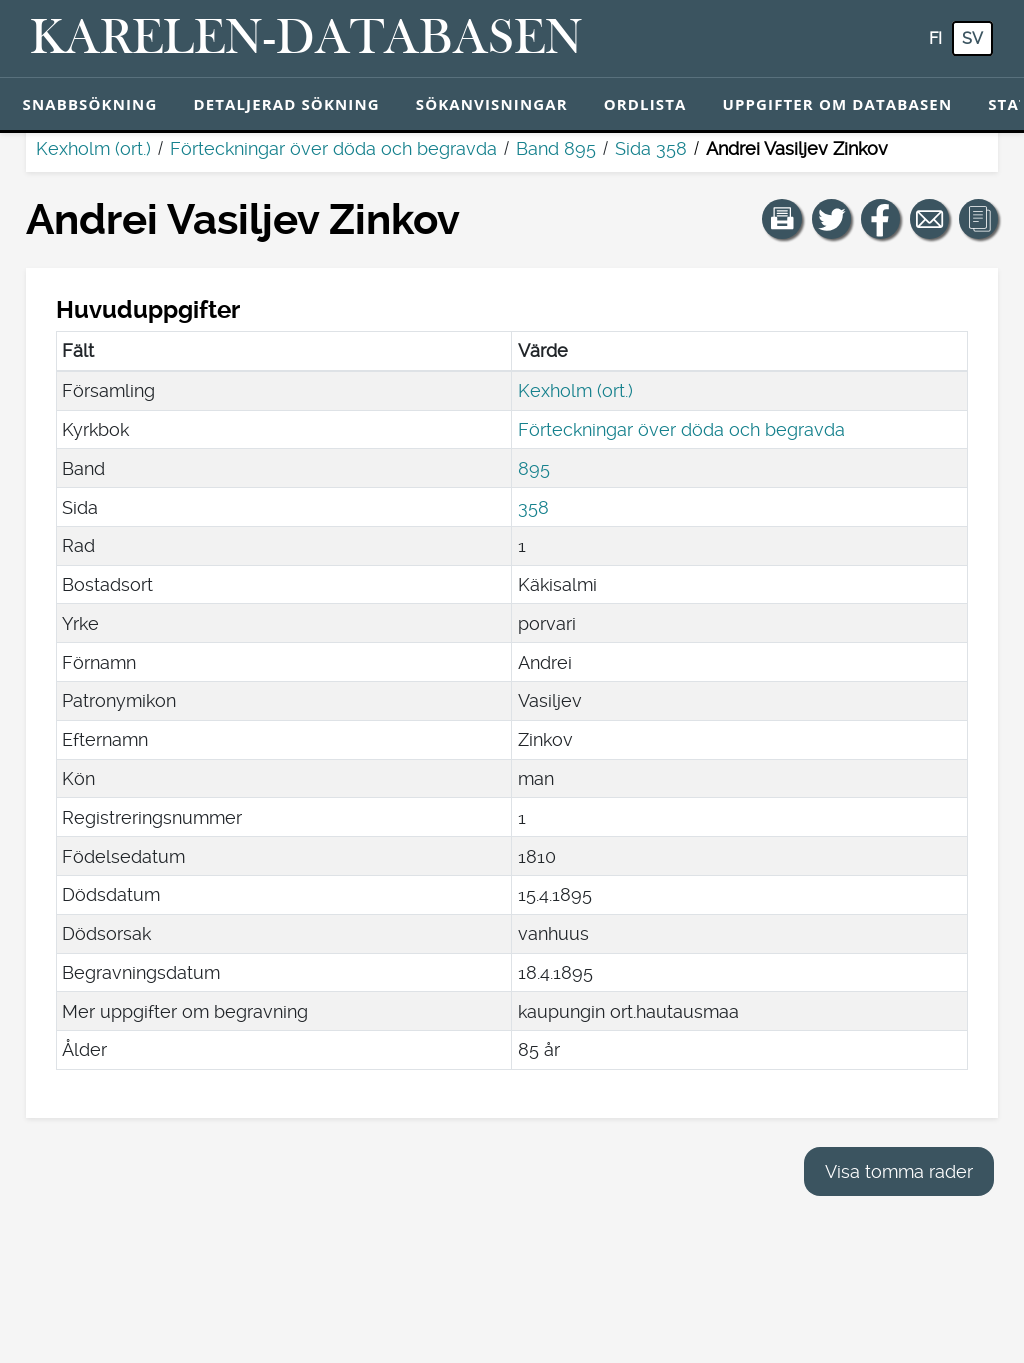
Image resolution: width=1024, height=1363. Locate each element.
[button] (782, 219)
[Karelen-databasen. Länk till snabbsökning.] (306, 39)
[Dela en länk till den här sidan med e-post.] (930, 219)
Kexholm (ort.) (93, 148)
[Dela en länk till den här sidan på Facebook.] (881, 219)
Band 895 (556, 148)
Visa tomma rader (899, 1171)
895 (534, 468)
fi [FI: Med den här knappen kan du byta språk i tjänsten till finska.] (935, 38)
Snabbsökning (90, 104)
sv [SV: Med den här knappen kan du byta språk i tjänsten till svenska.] (972, 38)
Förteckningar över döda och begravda (333, 148)
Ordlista (645, 104)
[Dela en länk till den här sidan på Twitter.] (832, 219)
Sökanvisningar (492, 104)
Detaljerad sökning (286, 104)
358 (533, 507)
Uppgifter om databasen (837, 104)
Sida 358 (651, 148)
